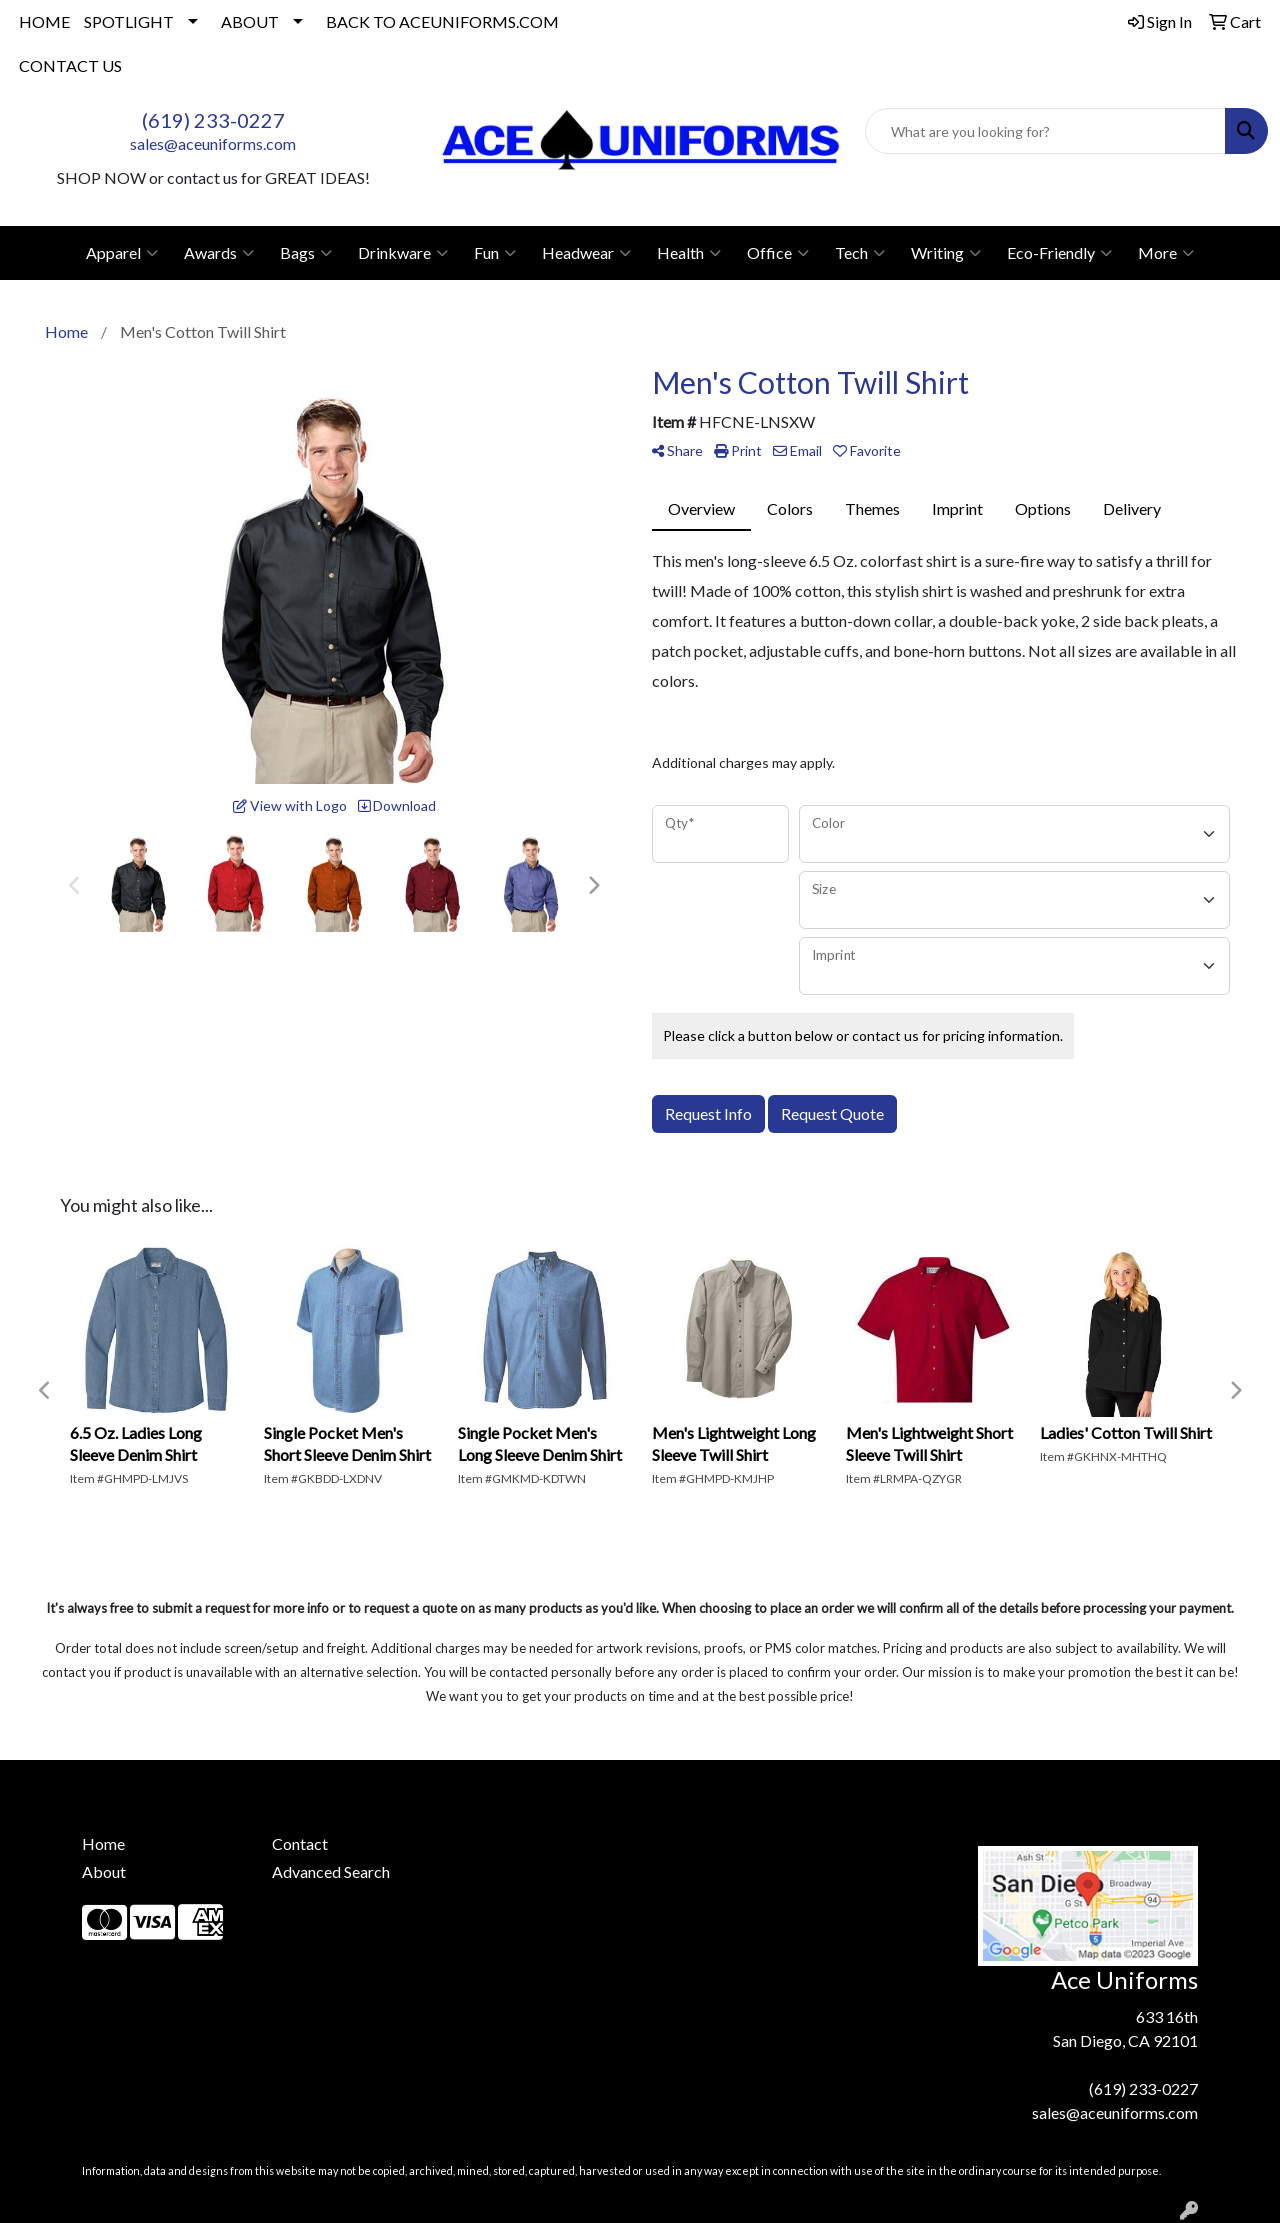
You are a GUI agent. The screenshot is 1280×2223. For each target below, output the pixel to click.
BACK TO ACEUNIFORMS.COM (442, 21)
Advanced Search (331, 1871)
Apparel (122, 253)
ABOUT (250, 21)
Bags (306, 253)
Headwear (586, 253)
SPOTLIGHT (129, 21)
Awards (219, 253)
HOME (44, 21)
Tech (860, 253)
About (104, 1871)
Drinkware (403, 253)
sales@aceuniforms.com (213, 143)
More (1166, 253)
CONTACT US (70, 65)
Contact (300, 1843)
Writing (946, 253)
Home (103, 1843)
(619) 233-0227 (213, 120)
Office (778, 253)
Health (689, 253)
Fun (495, 253)
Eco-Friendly (1059, 253)
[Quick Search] (1045, 131)
